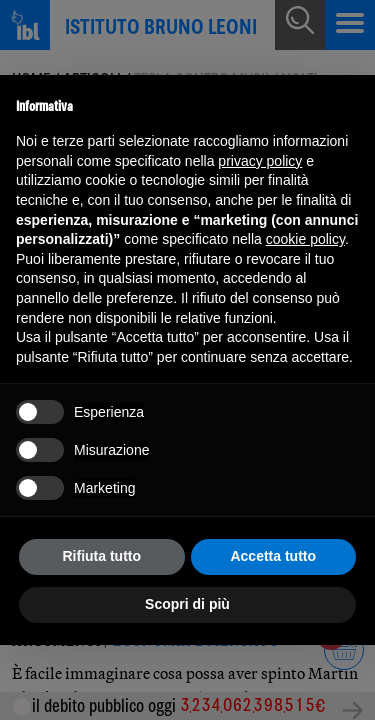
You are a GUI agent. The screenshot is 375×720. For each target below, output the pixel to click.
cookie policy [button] (305, 239)
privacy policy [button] (260, 161)
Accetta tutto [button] (273, 556)
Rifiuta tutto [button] (101, 556)
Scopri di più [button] (187, 604)
